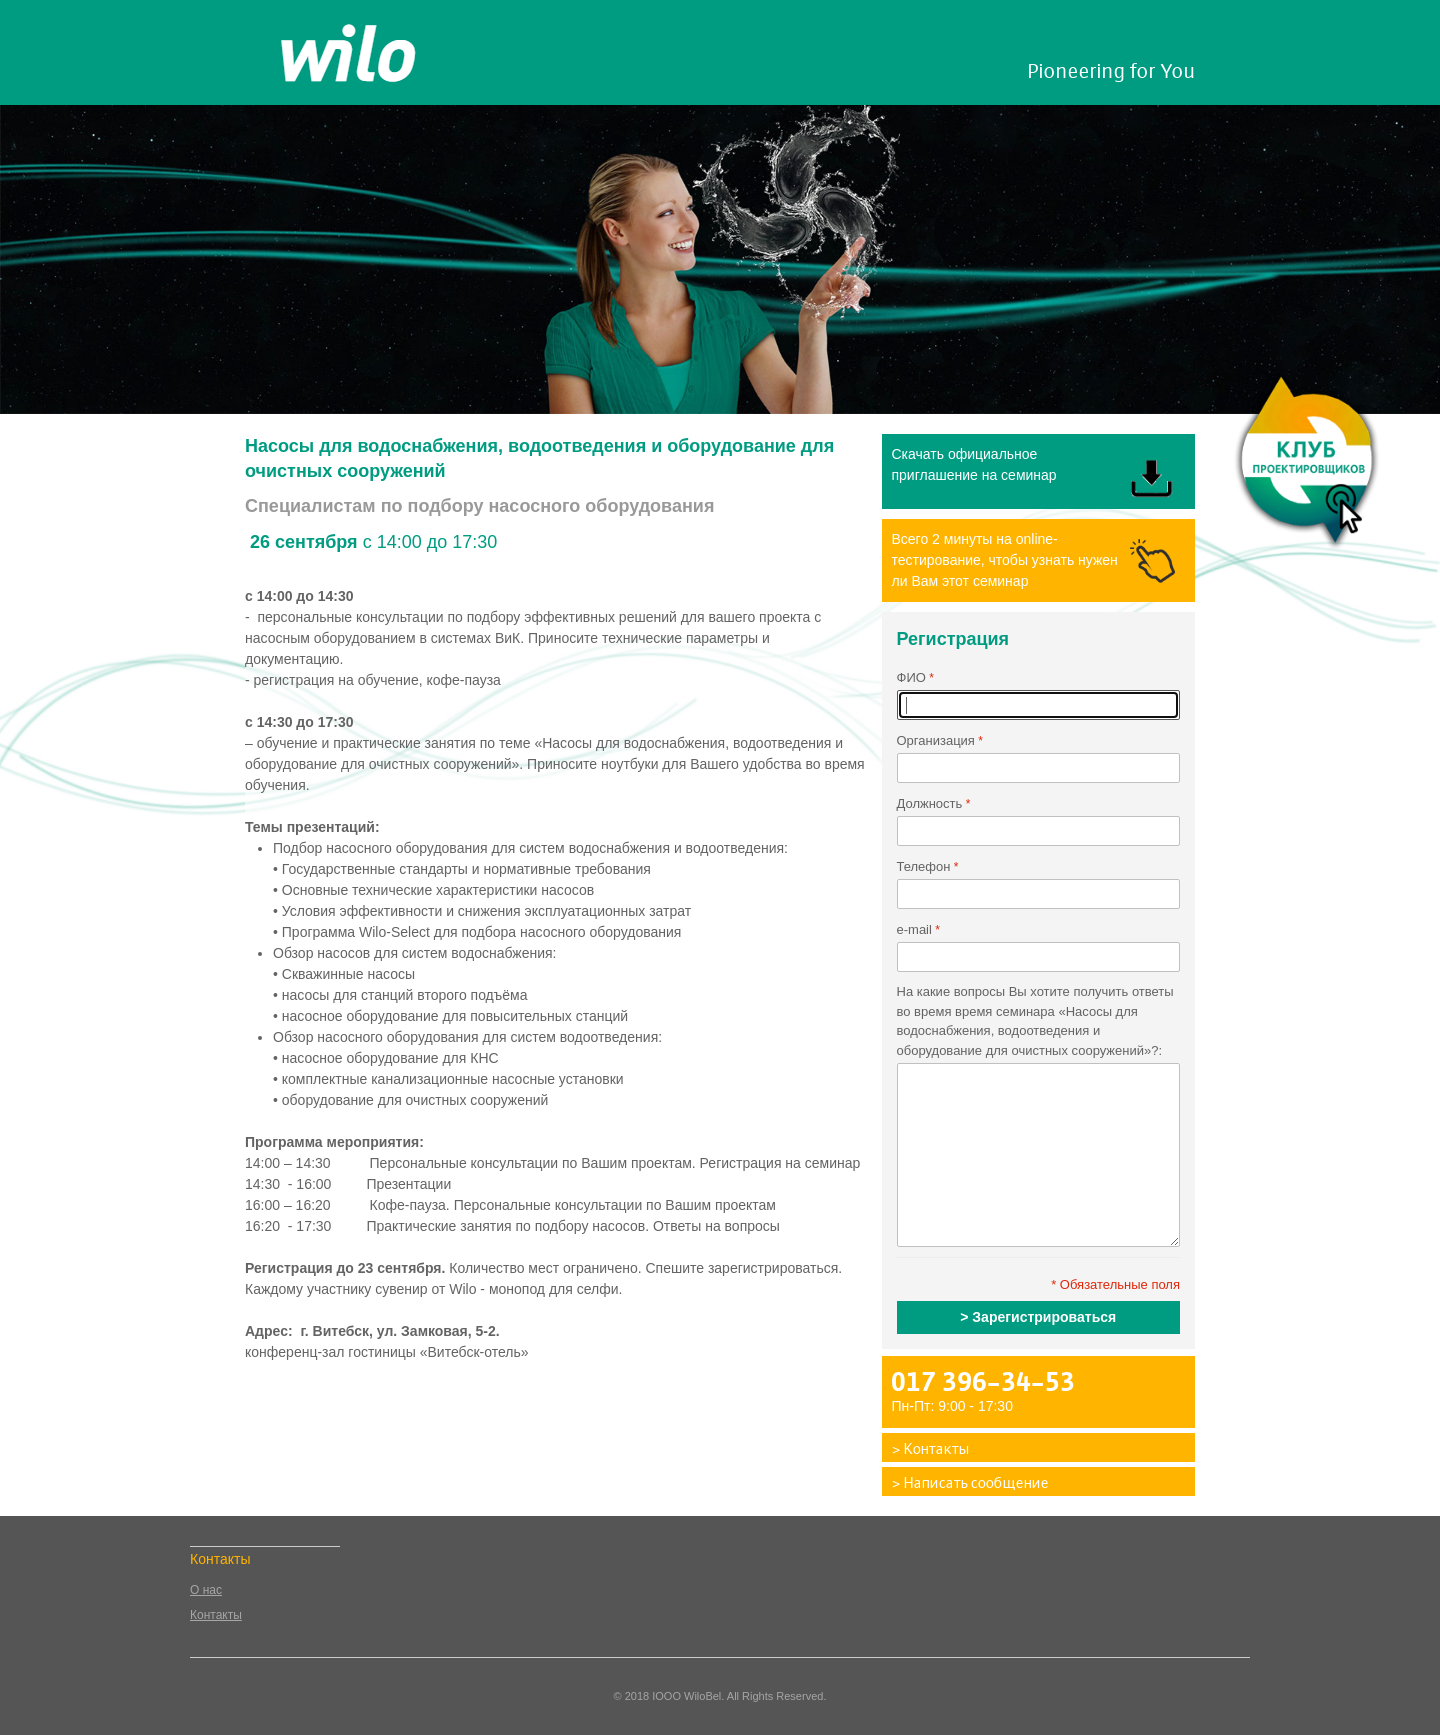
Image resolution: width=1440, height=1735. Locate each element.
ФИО (911, 677)
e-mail (914, 929)
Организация (936, 740)
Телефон (924, 866)
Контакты (216, 1615)
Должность (930, 803)
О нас (206, 1590)
